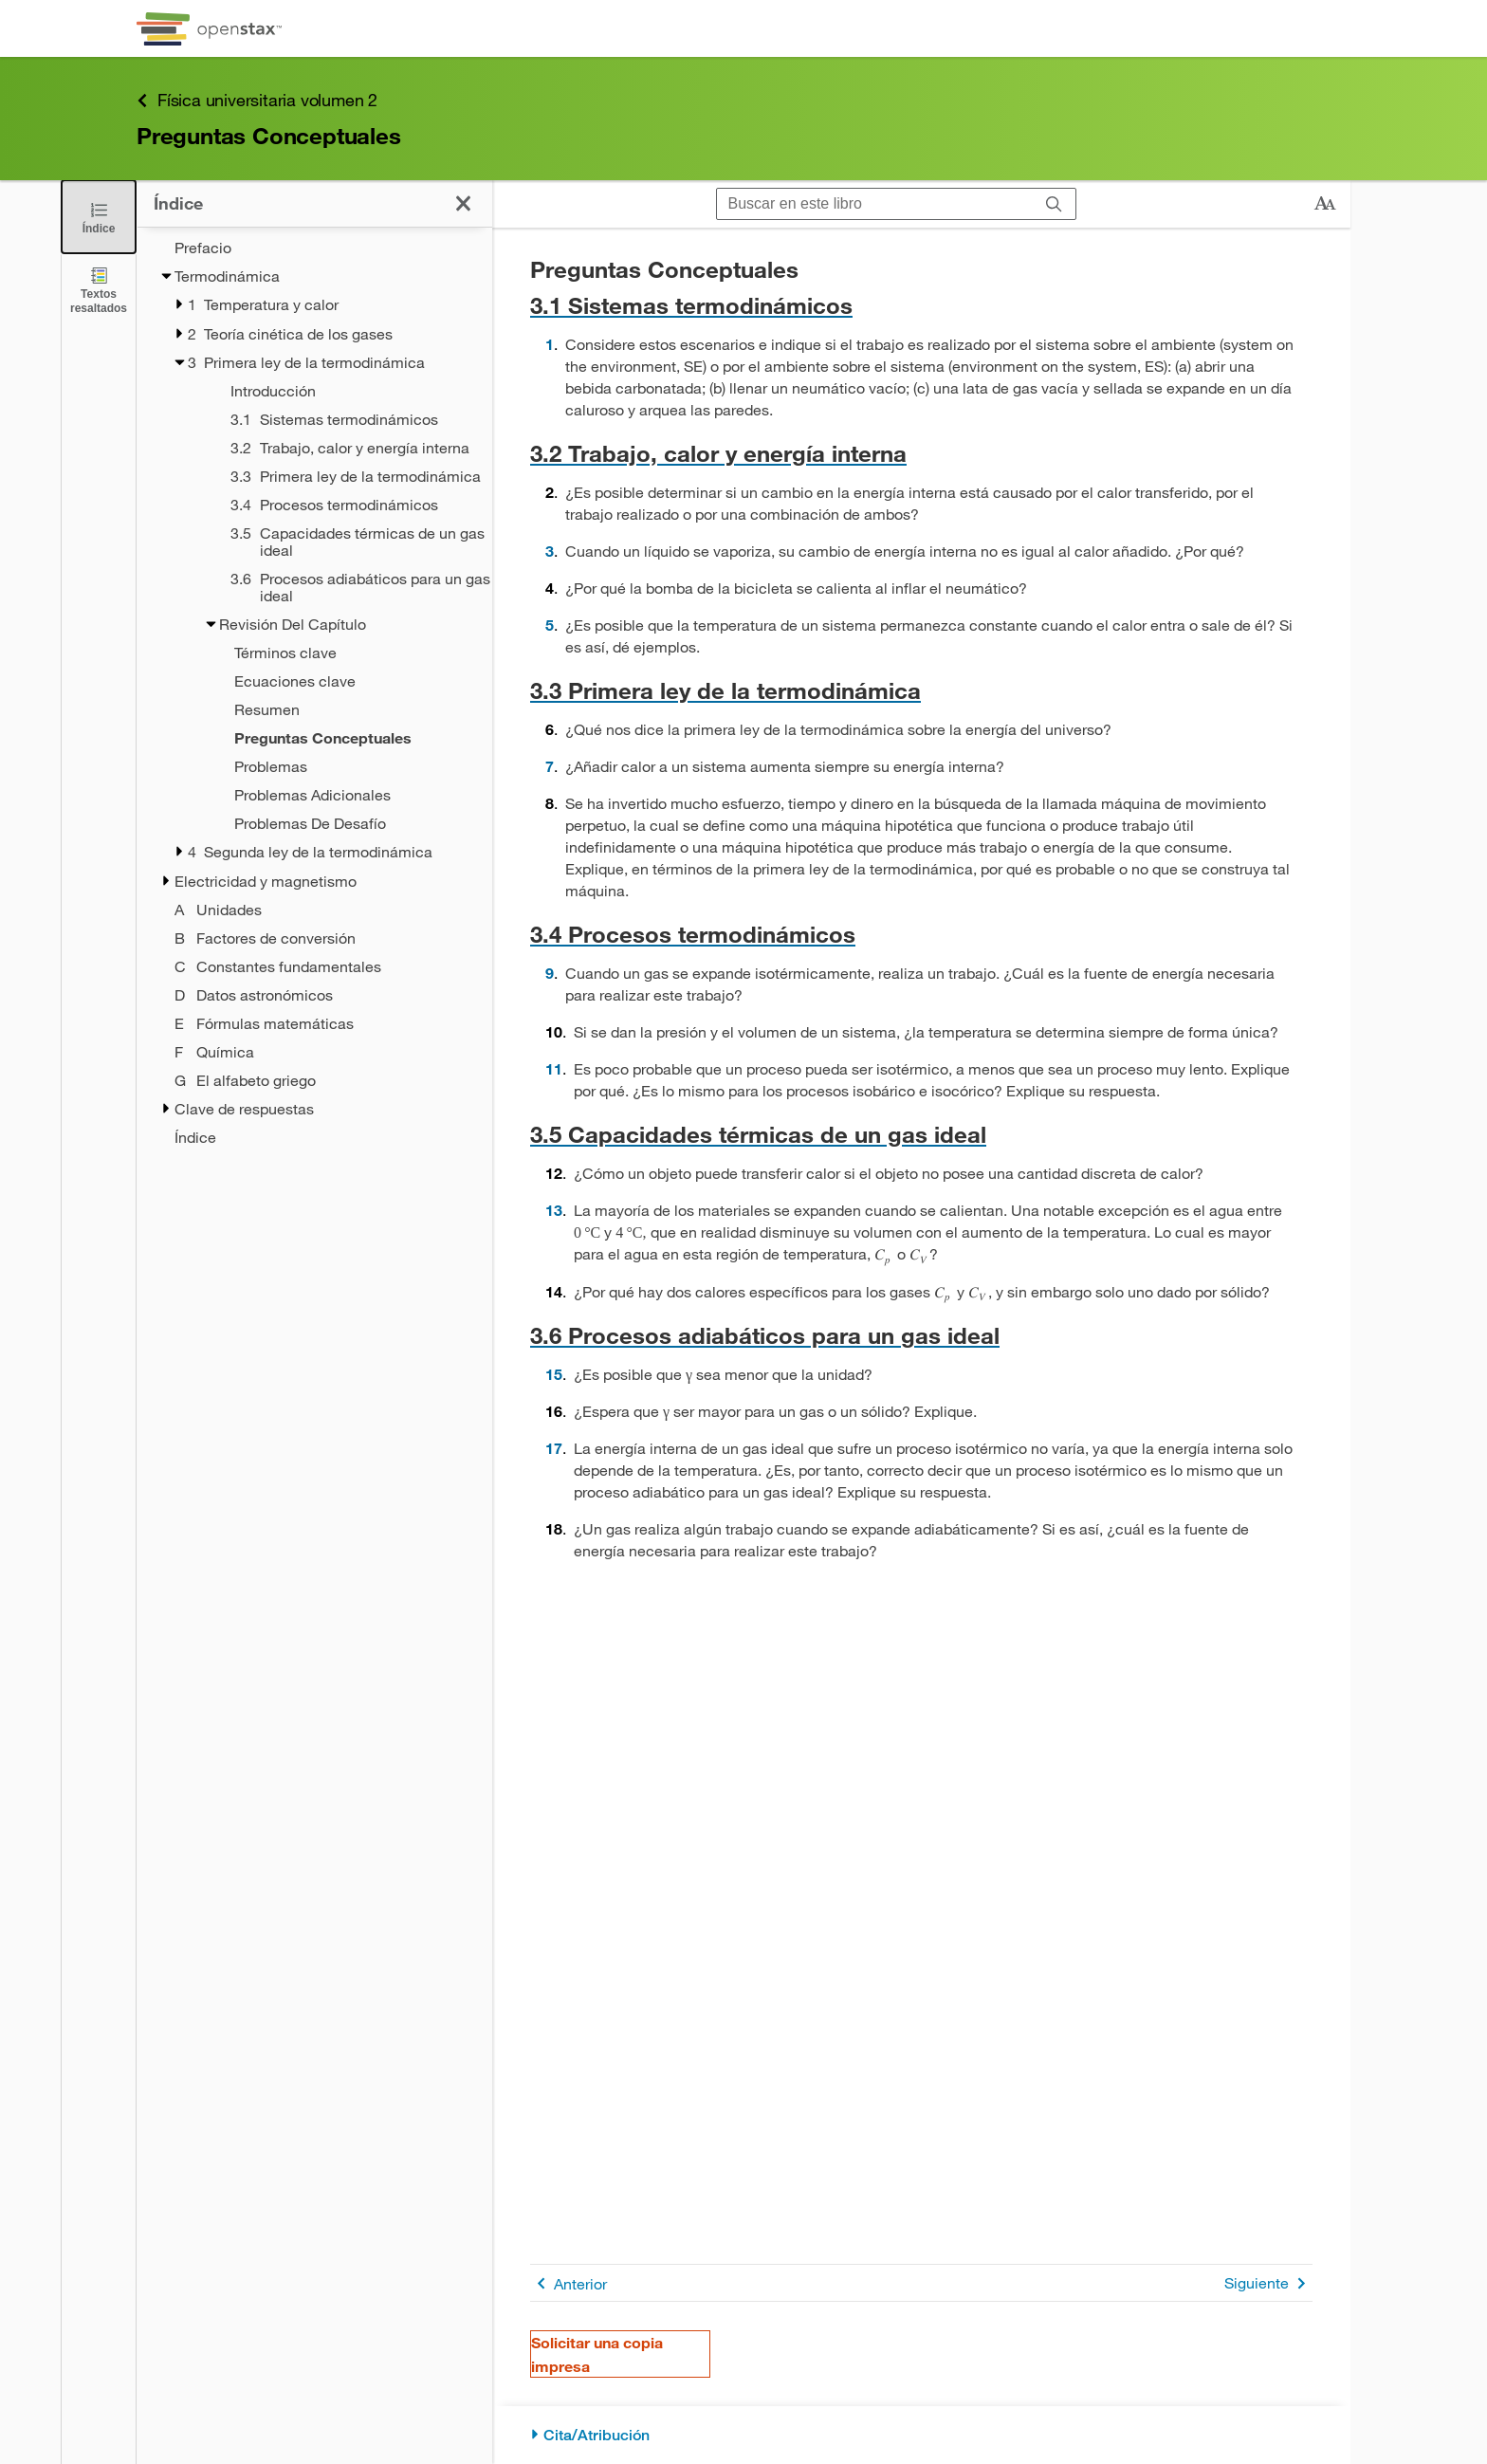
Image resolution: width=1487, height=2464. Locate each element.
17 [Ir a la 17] (553, 1448)
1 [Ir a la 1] (549, 344)
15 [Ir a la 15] (553, 1374)
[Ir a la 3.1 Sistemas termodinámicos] (921, 305)
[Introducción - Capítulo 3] (336, 390)
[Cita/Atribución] (921, 2435)
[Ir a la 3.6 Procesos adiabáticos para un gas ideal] (921, 1335)
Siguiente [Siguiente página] (1268, 2283)
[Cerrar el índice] (99, 216)
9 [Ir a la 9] (549, 973)
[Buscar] (1054, 204)
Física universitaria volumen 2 (257, 100)
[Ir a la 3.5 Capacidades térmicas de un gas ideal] (921, 1134)
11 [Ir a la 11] (553, 1068)
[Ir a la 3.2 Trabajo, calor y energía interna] (921, 453)
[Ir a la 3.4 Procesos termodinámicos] (921, 934)
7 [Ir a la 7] (549, 766)
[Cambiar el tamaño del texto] (1324, 204)
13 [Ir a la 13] (553, 1210)
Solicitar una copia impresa (597, 2354)
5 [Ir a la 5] (549, 625)
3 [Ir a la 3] (549, 551)
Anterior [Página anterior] (568, 2283)
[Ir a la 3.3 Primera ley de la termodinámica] (921, 690)
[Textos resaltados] (99, 289)
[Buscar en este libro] (874, 204)
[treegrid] (314, 692)
